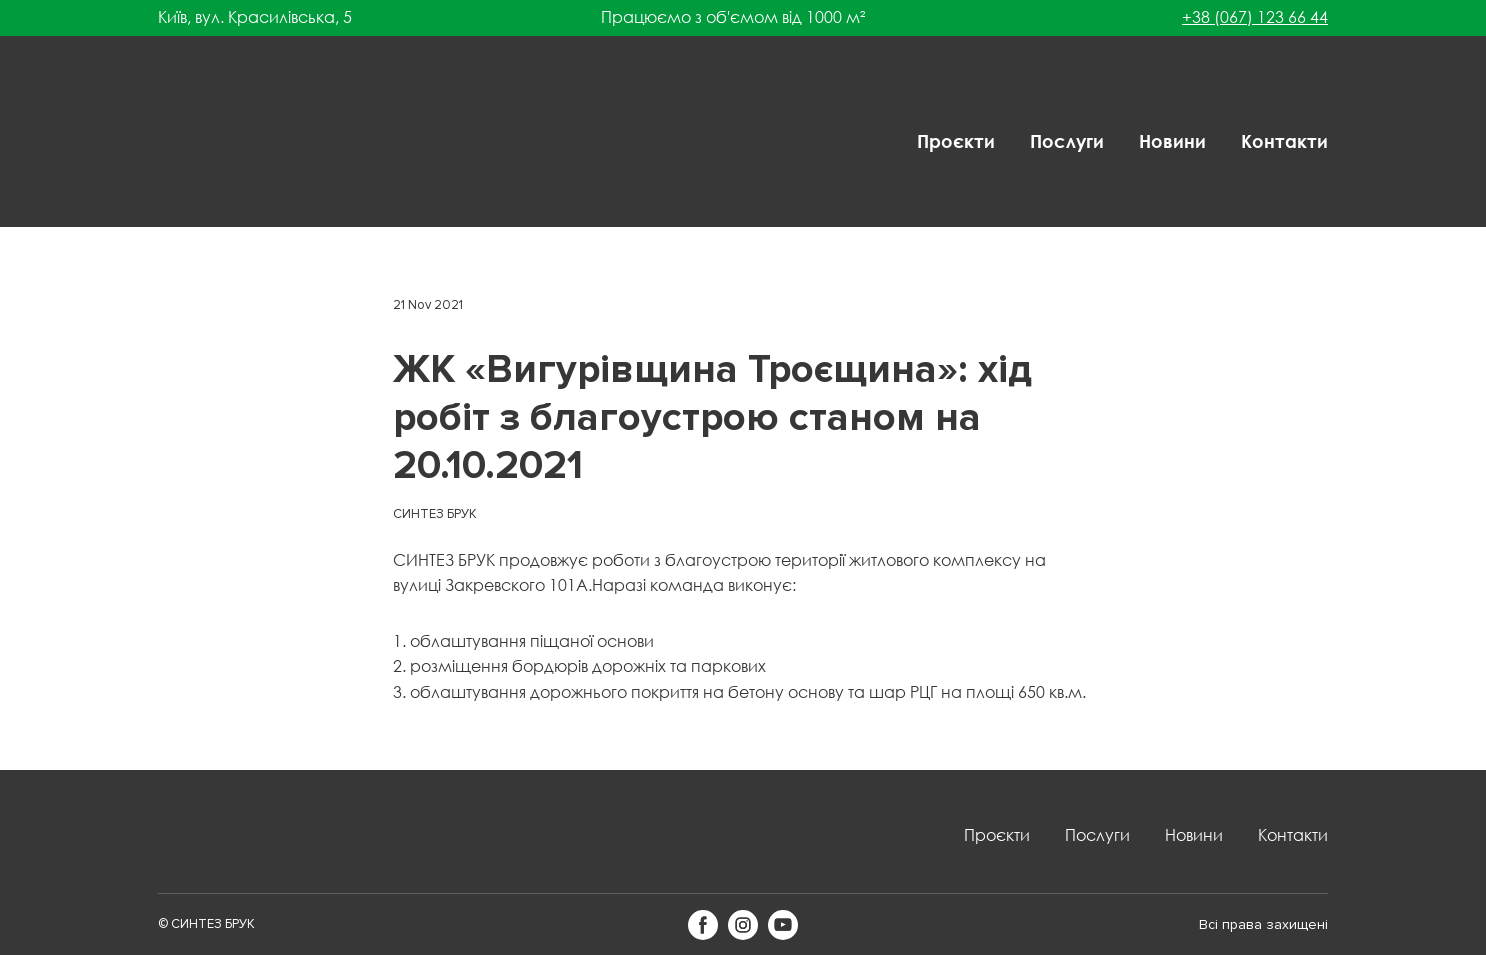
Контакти (1284, 141)
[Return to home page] (223, 141)
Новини (1172, 141)
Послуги (1067, 141)
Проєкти (956, 141)
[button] (703, 925)
